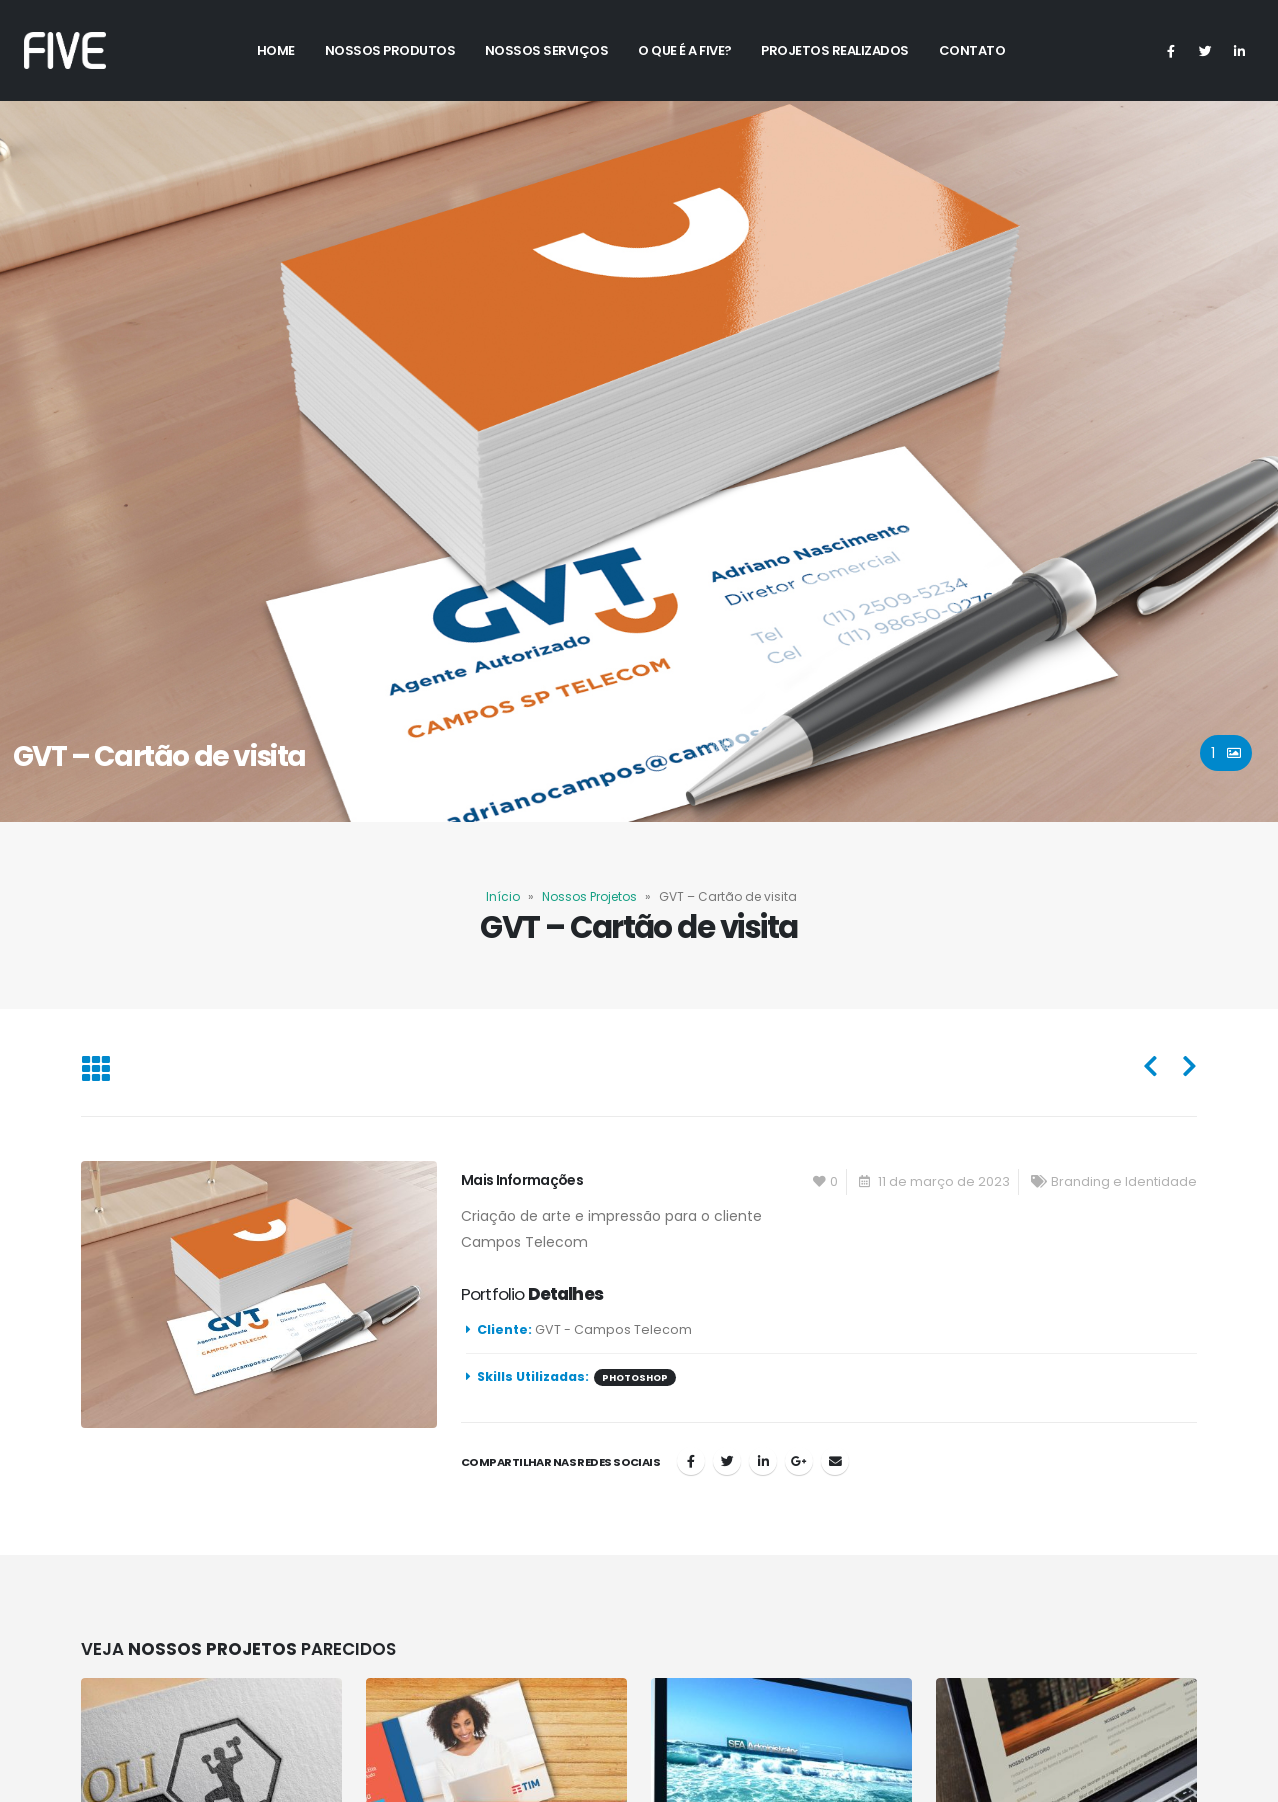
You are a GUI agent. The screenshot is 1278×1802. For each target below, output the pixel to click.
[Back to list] (95, 1071)
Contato (972, 50)
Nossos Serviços (547, 50)
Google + (799, 1461)
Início (503, 896)
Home (276, 50)
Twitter (727, 1461)
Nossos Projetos (589, 896)
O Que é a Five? (685, 50)
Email (835, 1461)
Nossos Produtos (390, 50)
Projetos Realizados (835, 50)
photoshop (635, 1377)
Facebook (691, 1461)
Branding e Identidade (1124, 1181)
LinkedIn (763, 1461)
